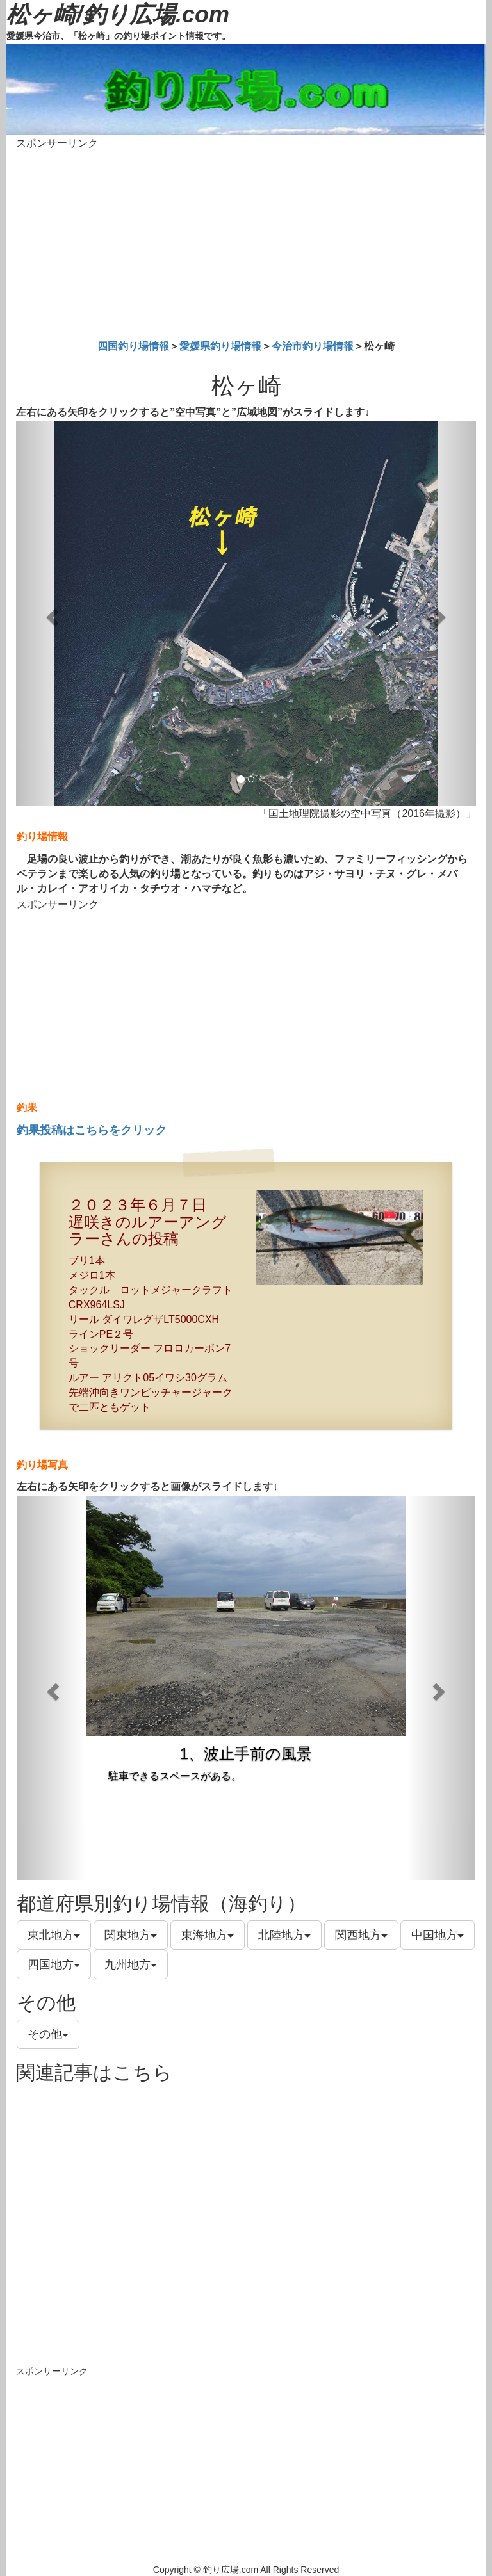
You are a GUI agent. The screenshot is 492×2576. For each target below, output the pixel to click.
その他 (48, 2034)
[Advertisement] (246, 242)
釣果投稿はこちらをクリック (92, 1130)
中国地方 (437, 1935)
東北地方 (54, 1935)
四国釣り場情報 (133, 346)
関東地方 (130, 1935)
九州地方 (130, 1964)
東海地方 (207, 1935)
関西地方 (361, 1935)
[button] (50, 613)
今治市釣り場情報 (313, 346)
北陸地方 (284, 1935)
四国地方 (54, 1964)
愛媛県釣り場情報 (220, 346)
